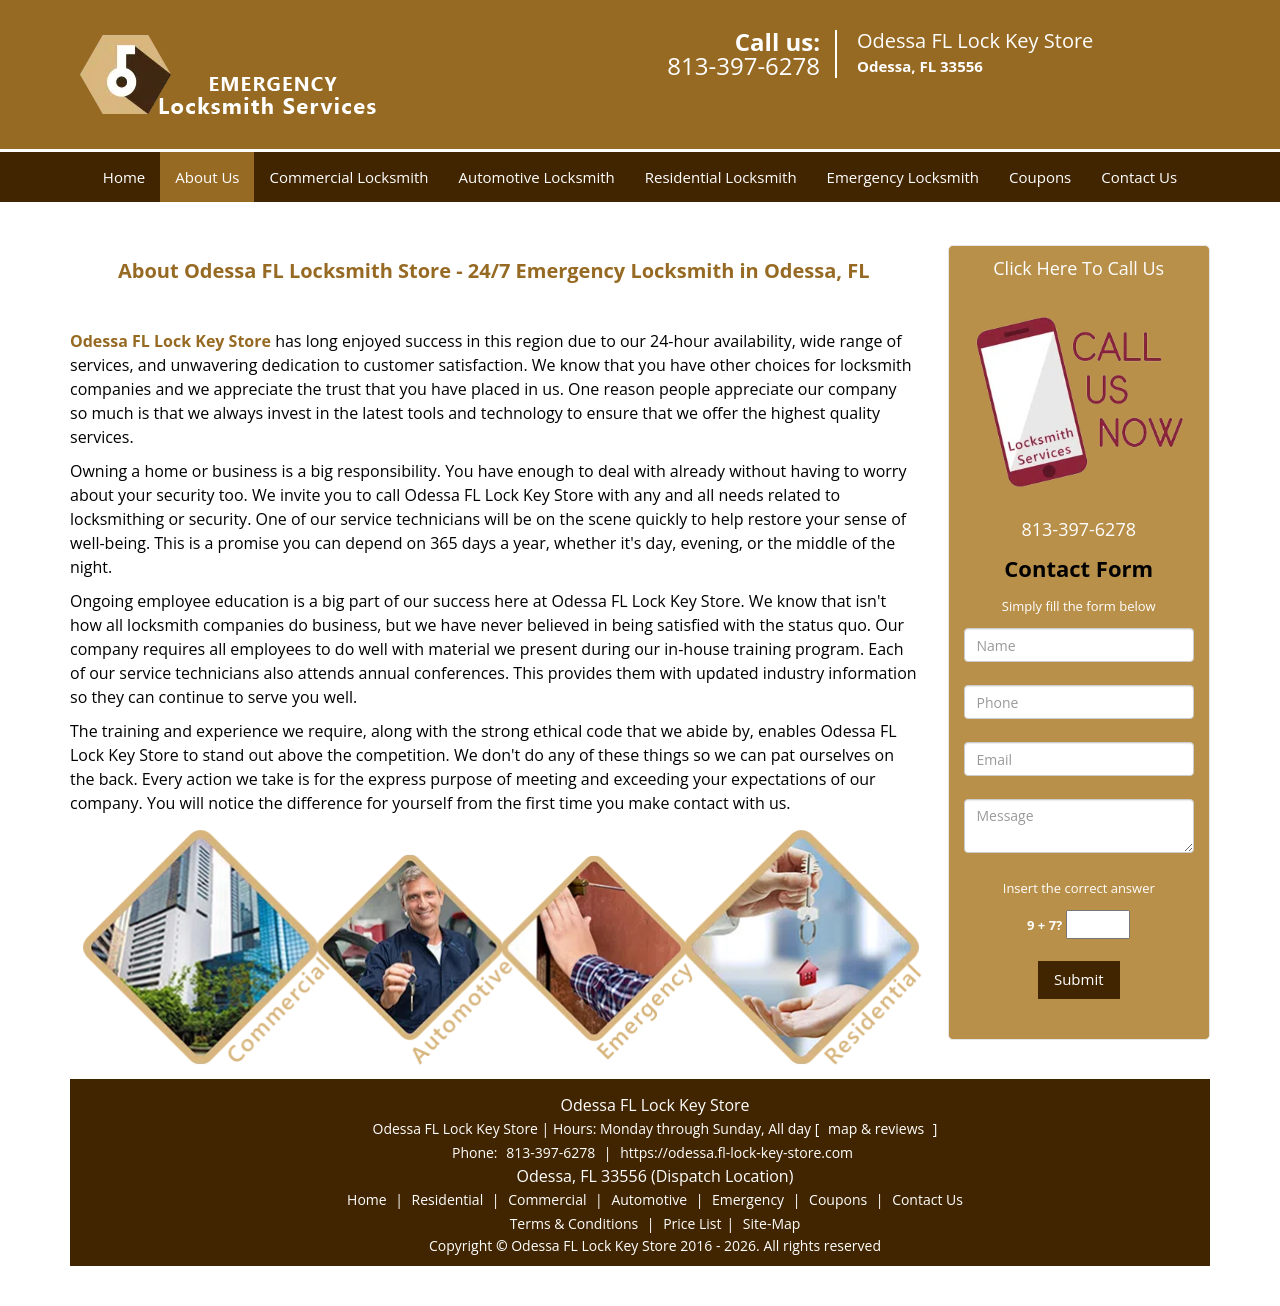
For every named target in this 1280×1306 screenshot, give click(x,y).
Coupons (1040, 177)
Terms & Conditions (574, 1223)
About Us (207, 177)
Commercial (547, 1199)
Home (124, 177)
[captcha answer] (1098, 924)
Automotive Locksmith (537, 177)
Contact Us (1139, 177)
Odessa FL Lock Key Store (170, 341)
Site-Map (772, 1223)
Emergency (748, 1199)
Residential (448, 1199)
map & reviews (878, 1128)
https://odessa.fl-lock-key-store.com (736, 1152)
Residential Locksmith (721, 177)
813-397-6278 (743, 65)
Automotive (649, 1199)
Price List (692, 1223)
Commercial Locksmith (348, 177)
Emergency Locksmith (903, 177)
